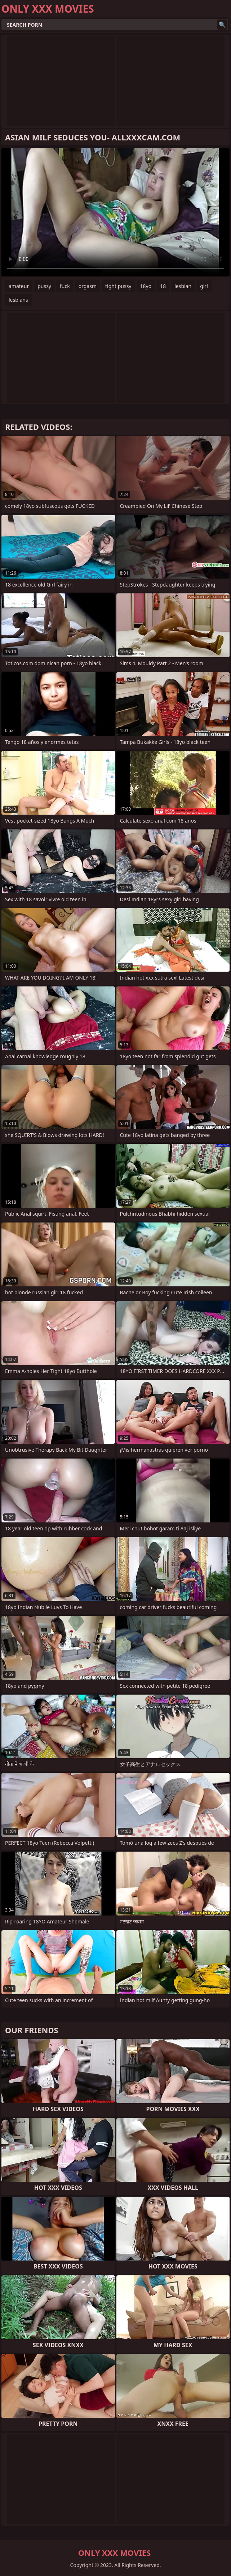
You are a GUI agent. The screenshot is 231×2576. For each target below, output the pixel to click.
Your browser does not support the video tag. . (115, 212)
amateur (19, 286)
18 (163, 286)
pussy (44, 286)
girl (204, 286)
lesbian (182, 286)
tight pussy (118, 286)
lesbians (18, 299)
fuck (65, 286)
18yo (146, 286)
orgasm (88, 286)
